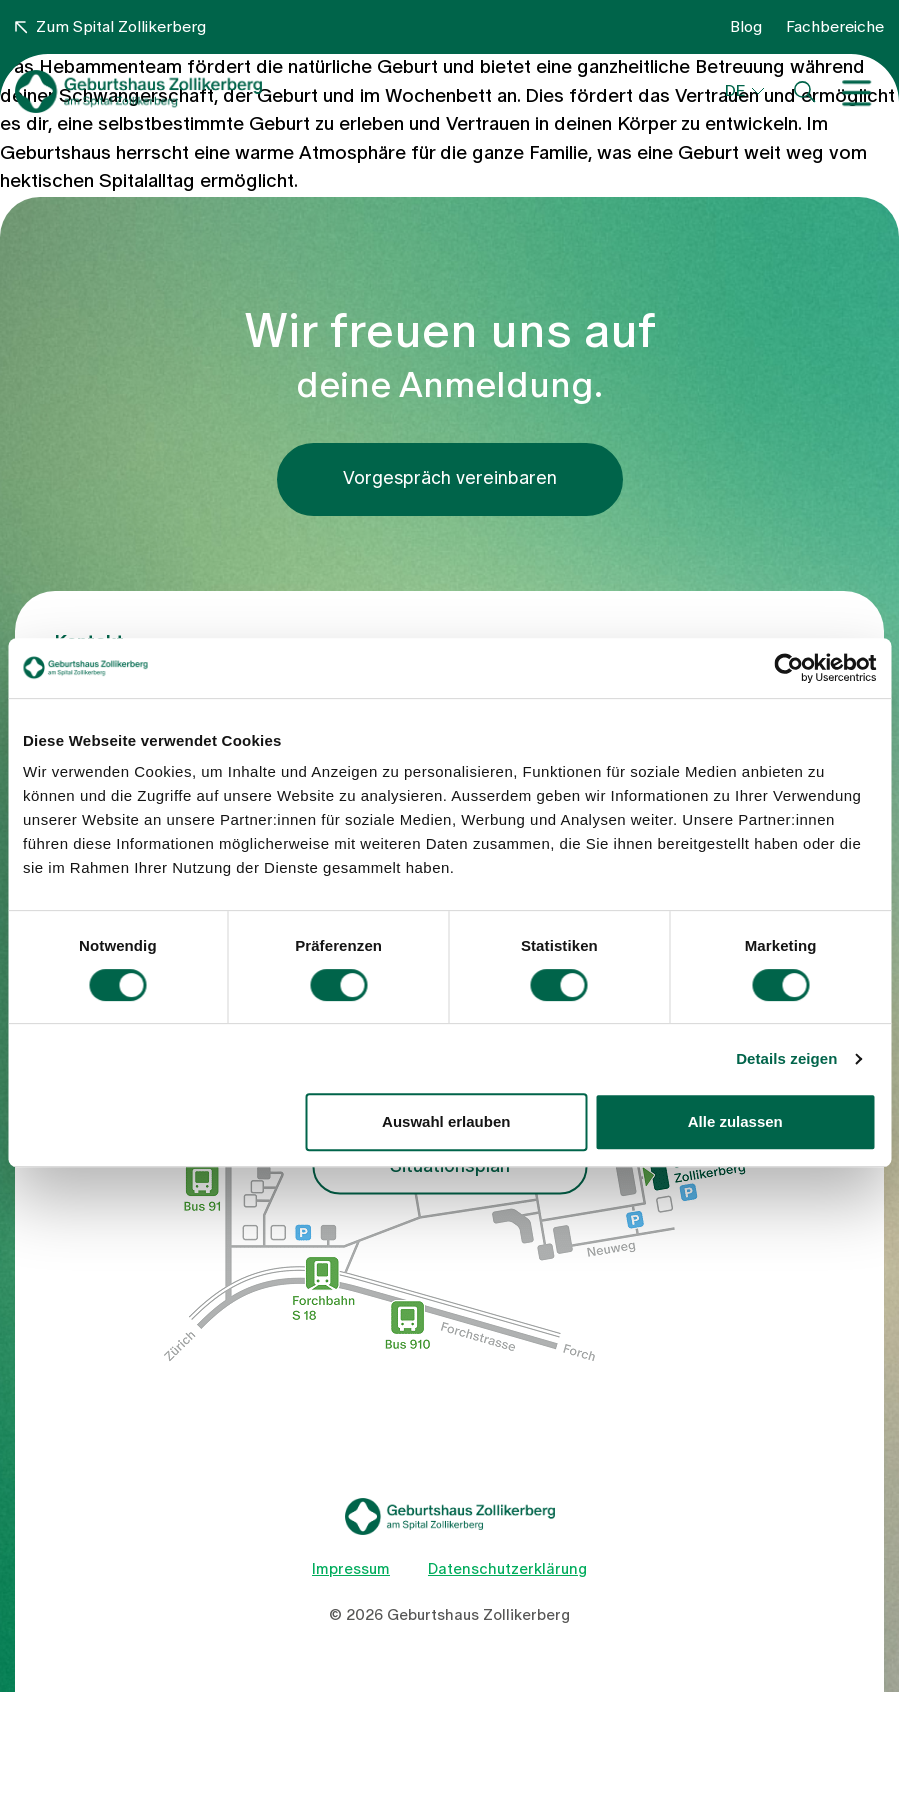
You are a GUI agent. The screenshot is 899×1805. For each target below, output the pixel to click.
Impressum (351, 1569)
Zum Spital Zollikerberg (110, 27)
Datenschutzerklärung (507, 1569)
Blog (746, 27)
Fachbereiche (835, 27)
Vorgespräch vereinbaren (450, 479)
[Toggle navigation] (861, 92)
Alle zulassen (735, 1121)
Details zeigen (786, 1058)
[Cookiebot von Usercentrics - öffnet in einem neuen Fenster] (788, 668)
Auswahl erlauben (446, 1121)
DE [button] (735, 91)
